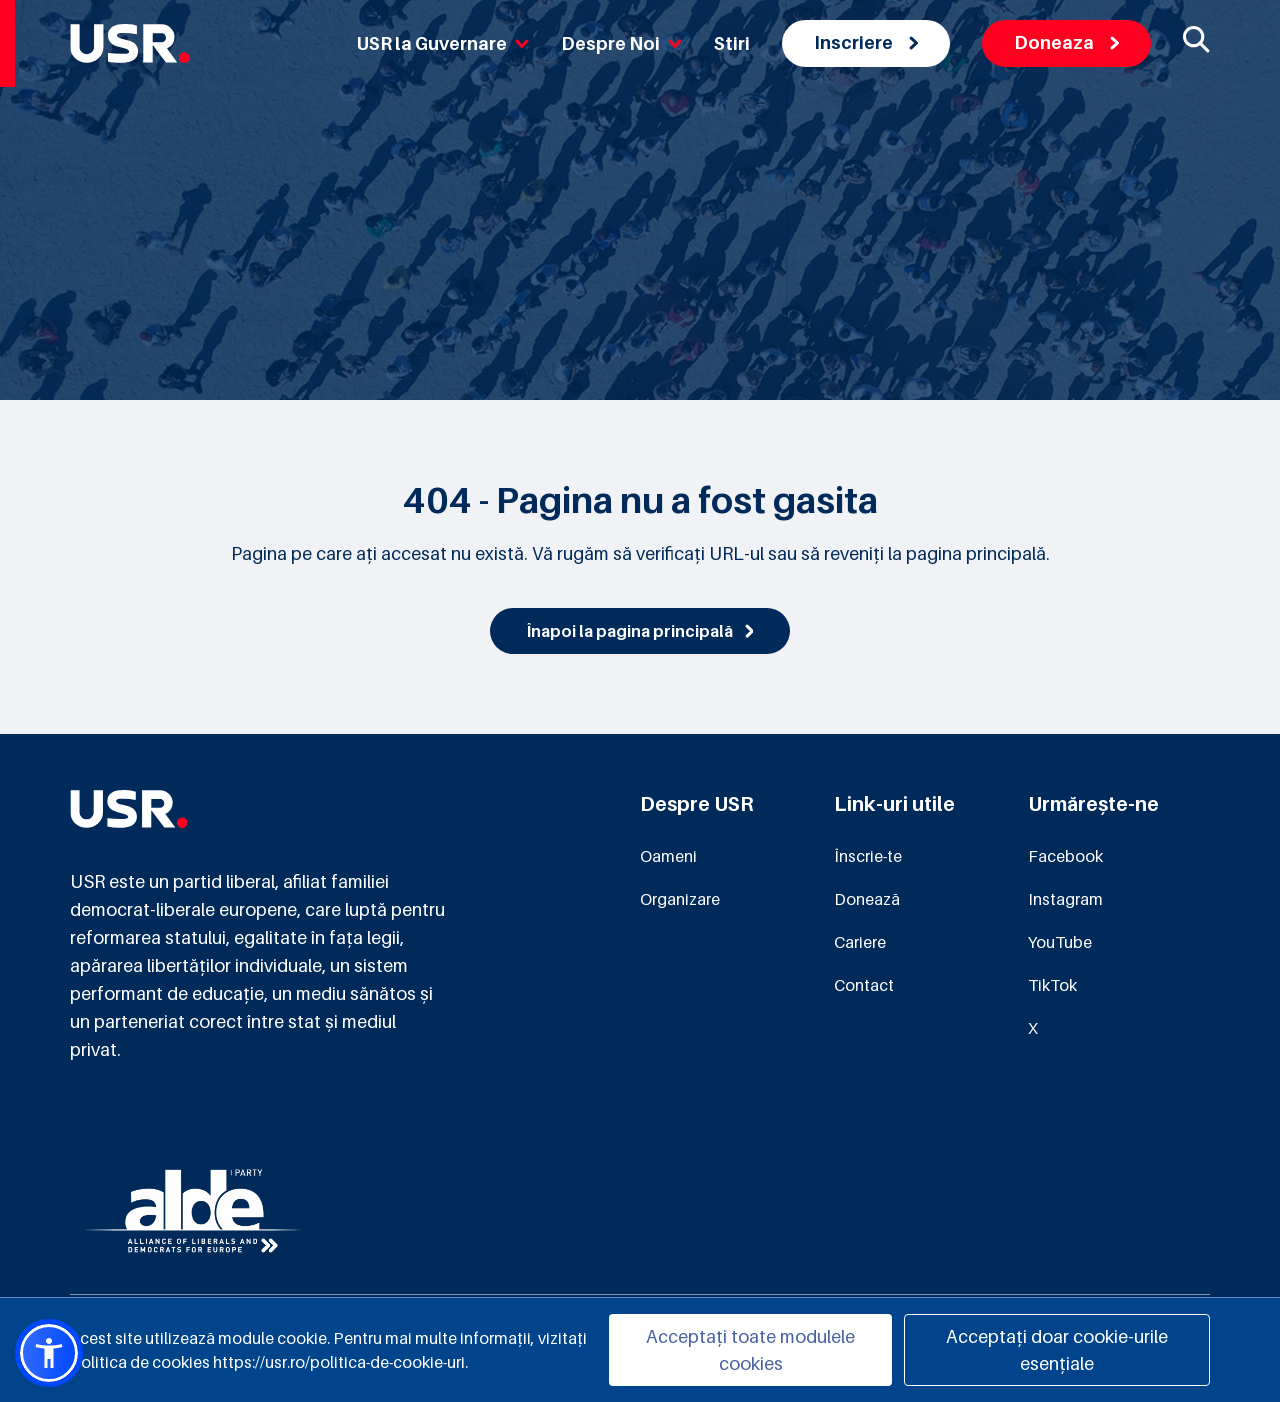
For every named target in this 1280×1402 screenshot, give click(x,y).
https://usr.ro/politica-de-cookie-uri (339, 1362)
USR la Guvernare (443, 43)
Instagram (1065, 899)
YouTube (1060, 942)
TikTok (1052, 985)
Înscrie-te (868, 856)
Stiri (732, 43)
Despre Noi (621, 43)
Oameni (668, 856)
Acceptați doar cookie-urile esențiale (1057, 1350)
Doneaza (1066, 42)
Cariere (860, 942)
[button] (49, 1353)
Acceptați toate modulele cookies (750, 1350)
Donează (867, 899)
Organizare (680, 899)
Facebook (1065, 856)
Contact (864, 985)
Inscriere (866, 42)
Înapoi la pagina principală (640, 631)
